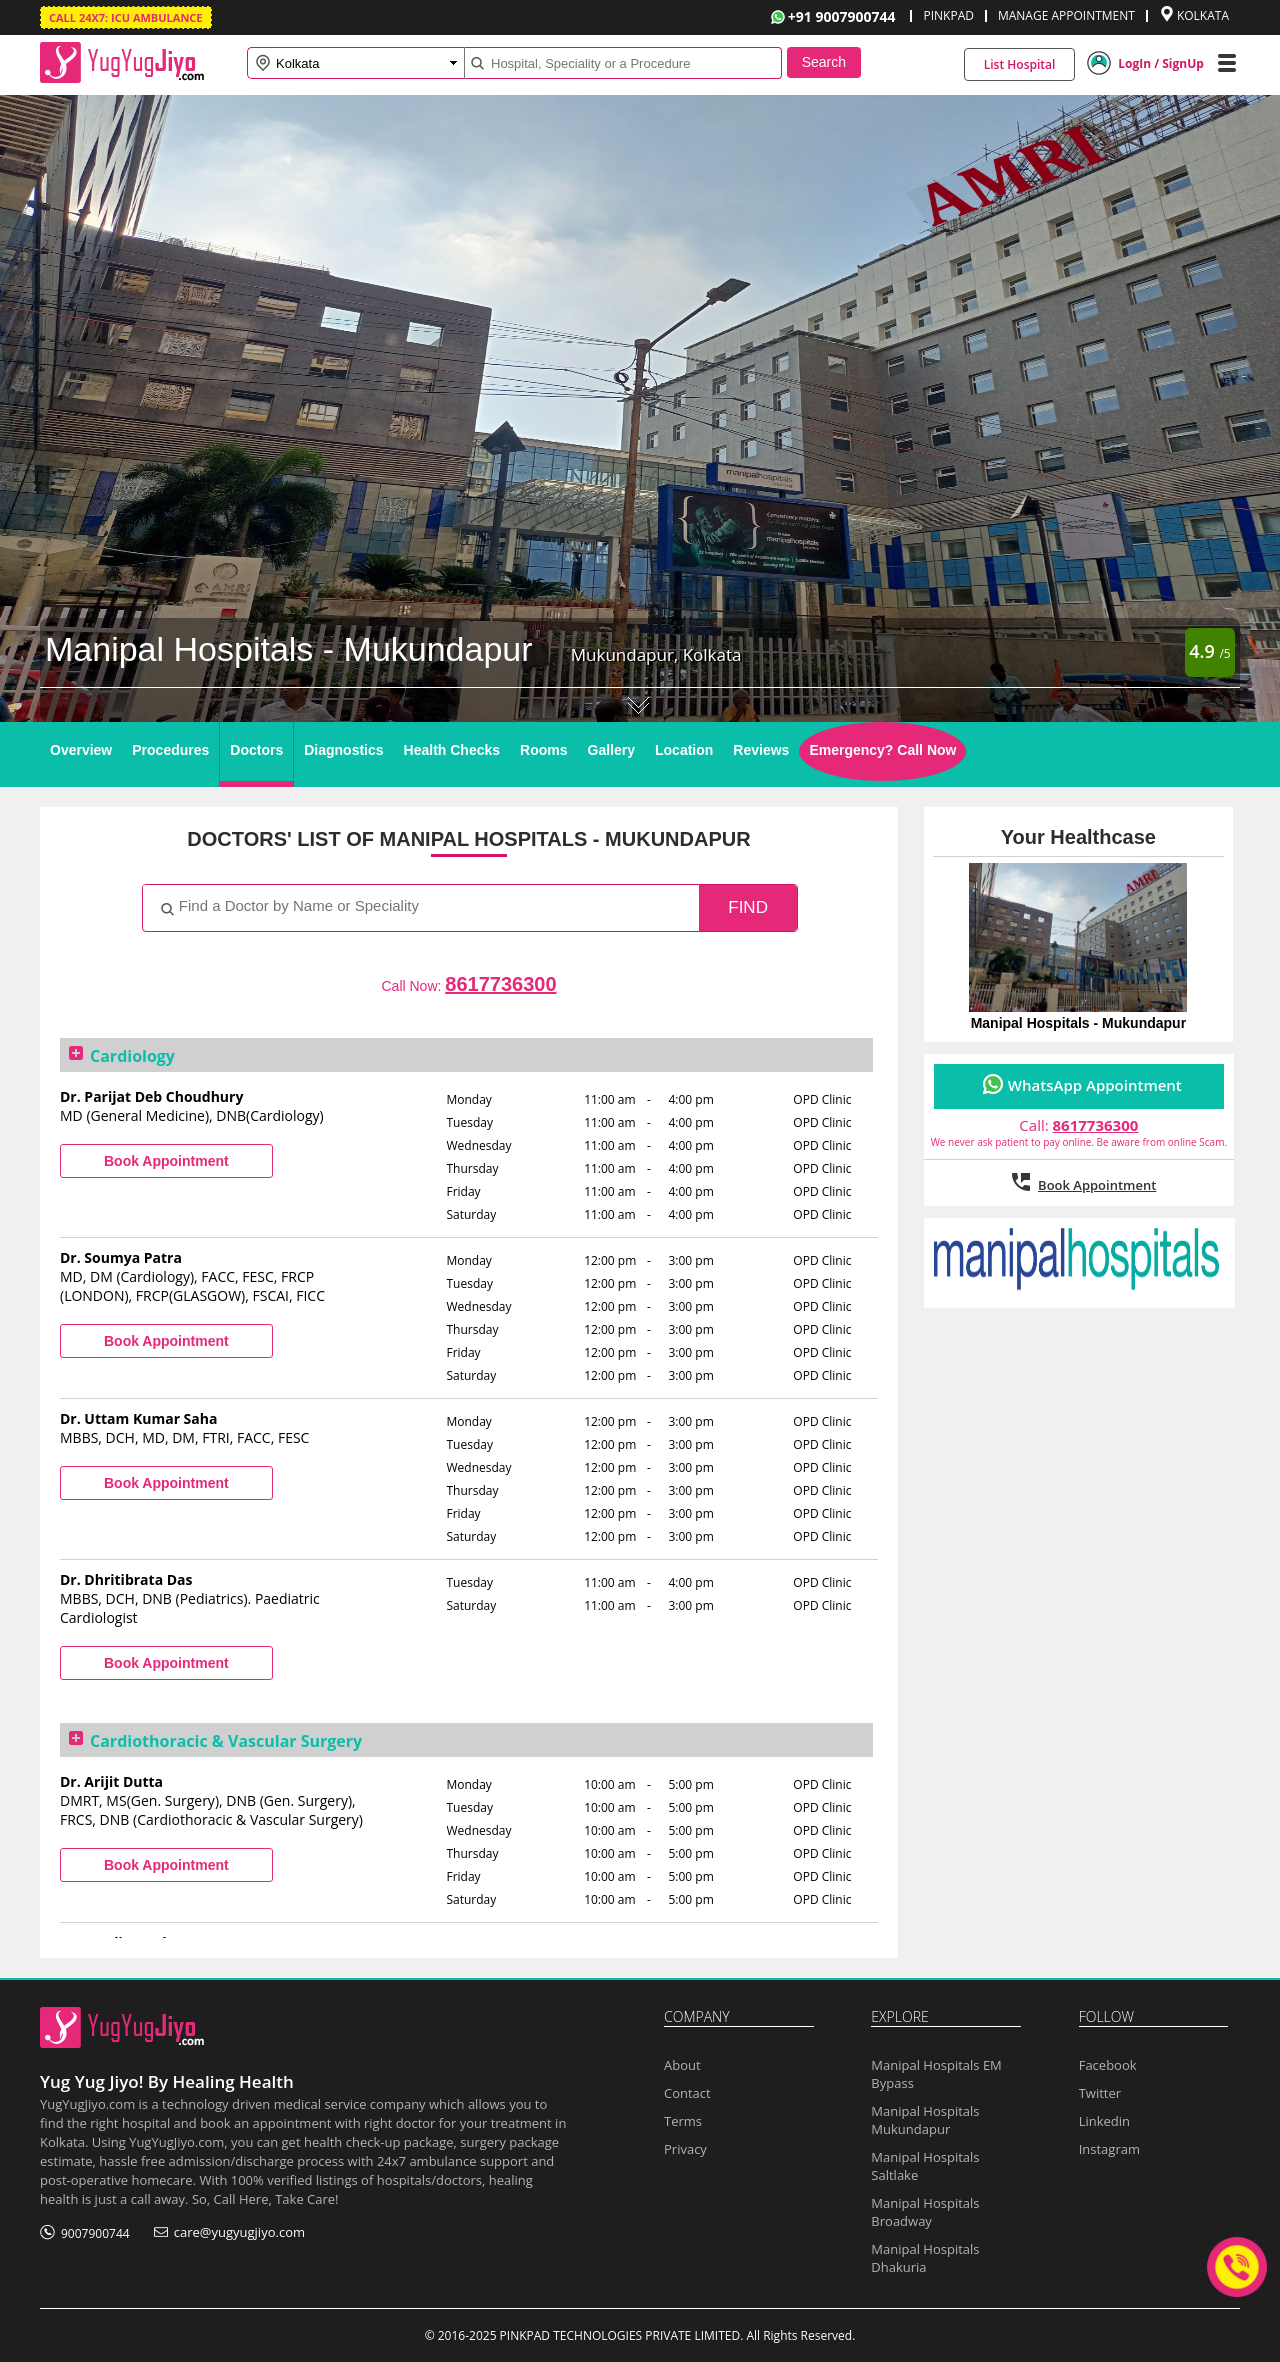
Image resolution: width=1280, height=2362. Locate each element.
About (682, 2065)
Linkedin (1104, 2121)
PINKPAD (948, 15)
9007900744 (95, 2233)
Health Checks (452, 750)
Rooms (543, 750)
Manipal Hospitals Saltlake (925, 2166)
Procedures (170, 750)
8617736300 (500, 984)
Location (684, 750)
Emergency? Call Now (882, 750)
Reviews (761, 750)
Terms (683, 2121)
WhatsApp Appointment (1095, 1085)
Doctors (256, 750)
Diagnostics (343, 750)
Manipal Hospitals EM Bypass (936, 2074)
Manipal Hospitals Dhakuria (925, 2258)
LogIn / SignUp (1161, 63)
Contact (687, 2093)
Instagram (1109, 2149)
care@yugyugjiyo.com (239, 2232)
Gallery (611, 750)
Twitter (1100, 2093)
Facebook (1108, 2065)
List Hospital (1020, 64)
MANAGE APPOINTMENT (1066, 15)
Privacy (685, 2149)
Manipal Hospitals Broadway (925, 2212)
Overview (81, 750)
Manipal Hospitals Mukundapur (925, 2120)
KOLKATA (1203, 15)
